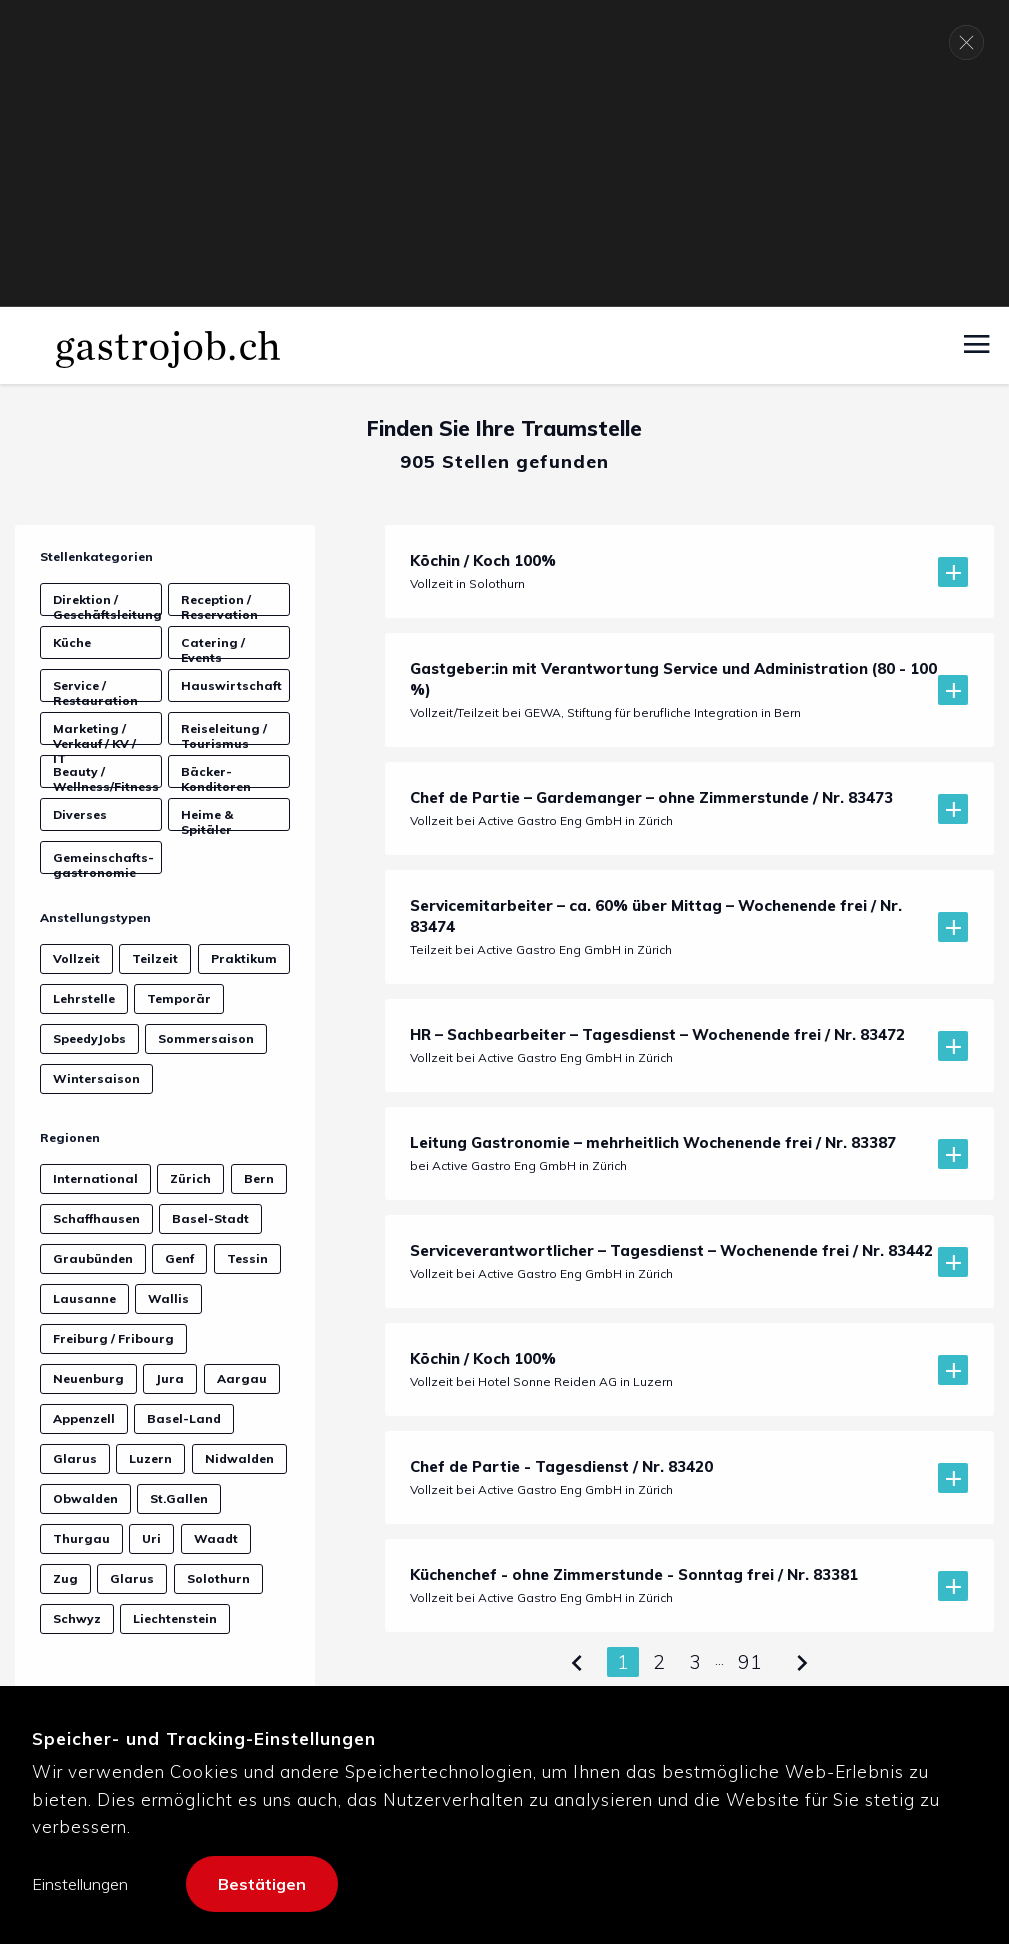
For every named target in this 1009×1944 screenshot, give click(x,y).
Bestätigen (262, 1884)
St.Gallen (179, 1498)
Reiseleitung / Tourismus (224, 733)
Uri (151, 1538)
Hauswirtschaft (231, 685)
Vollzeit (76, 958)
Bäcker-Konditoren (216, 776)
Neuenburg (88, 1378)
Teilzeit (155, 958)
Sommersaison (206, 1038)
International (95, 1178)
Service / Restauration (95, 690)
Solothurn (218, 1578)
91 (750, 1662)
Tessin (247, 1258)
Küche (72, 642)
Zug (65, 1578)
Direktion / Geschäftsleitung (107, 604)
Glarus (75, 1458)
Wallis (168, 1298)
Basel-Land (184, 1418)
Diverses (80, 814)
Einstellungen (80, 1884)
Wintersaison (96, 1078)
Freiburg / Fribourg (113, 1338)
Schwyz (77, 1618)
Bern (259, 1178)
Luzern (150, 1458)
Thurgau (81, 1538)
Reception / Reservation (219, 604)
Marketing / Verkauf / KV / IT (94, 733)
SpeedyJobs (89, 1038)
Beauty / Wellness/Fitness (106, 776)
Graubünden (93, 1258)
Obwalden (85, 1498)
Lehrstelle (84, 998)
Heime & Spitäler (207, 819)
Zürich (190, 1178)
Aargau (242, 1378)
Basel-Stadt (210, 1218)
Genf (179, 1258)
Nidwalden (239, 1458)
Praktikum (244, 958)
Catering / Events (213, 647)
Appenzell (84, 1418)
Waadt (216, 1538)
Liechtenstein (175, 1618)
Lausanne (84, 1298)
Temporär (179, 998)
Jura (170, 1378)
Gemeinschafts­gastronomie (103, 862)
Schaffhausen (96, 1218)
